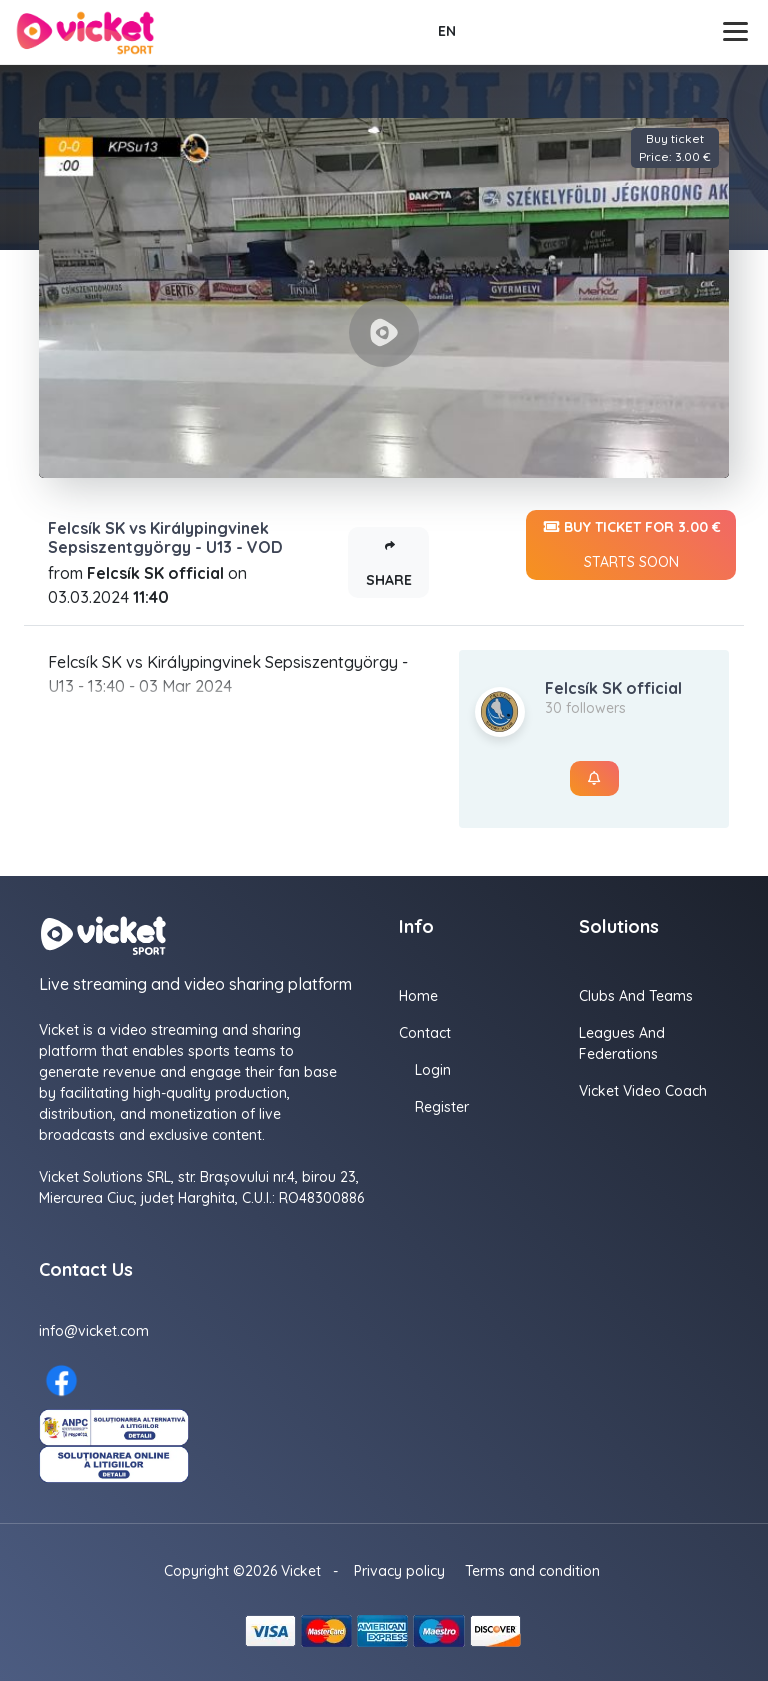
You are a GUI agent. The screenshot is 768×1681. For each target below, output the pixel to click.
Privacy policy (399, 1571)
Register (442, 1107)
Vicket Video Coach (643, 1091)
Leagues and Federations (622, 1043)
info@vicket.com (94, 1331)
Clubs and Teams (636, 996)
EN (447, 31)
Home (418, 996)
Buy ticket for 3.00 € (631, 545)
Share (389, 558)
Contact (425, 1033)
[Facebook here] (61, 1380)
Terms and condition (532, 1571)
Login (433, 1070)
